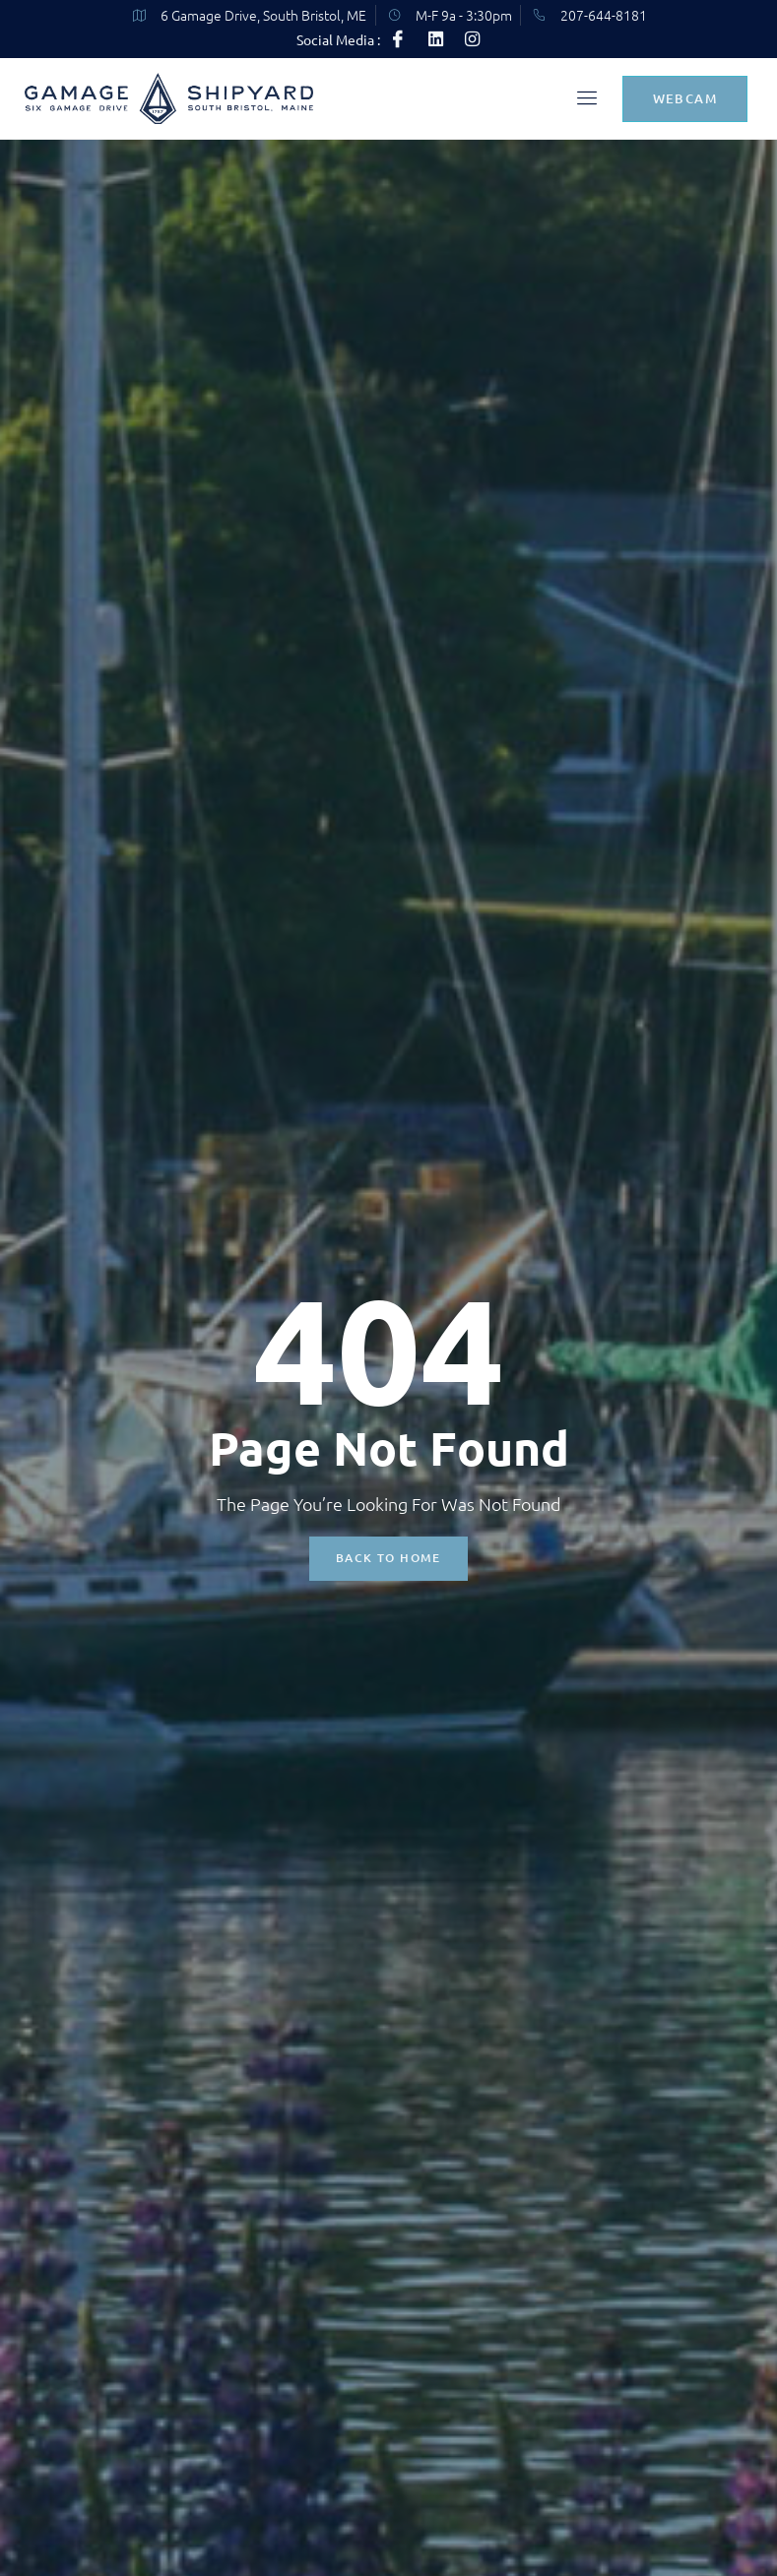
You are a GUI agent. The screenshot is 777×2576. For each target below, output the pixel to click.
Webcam (685, 101)
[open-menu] (583, 102)
